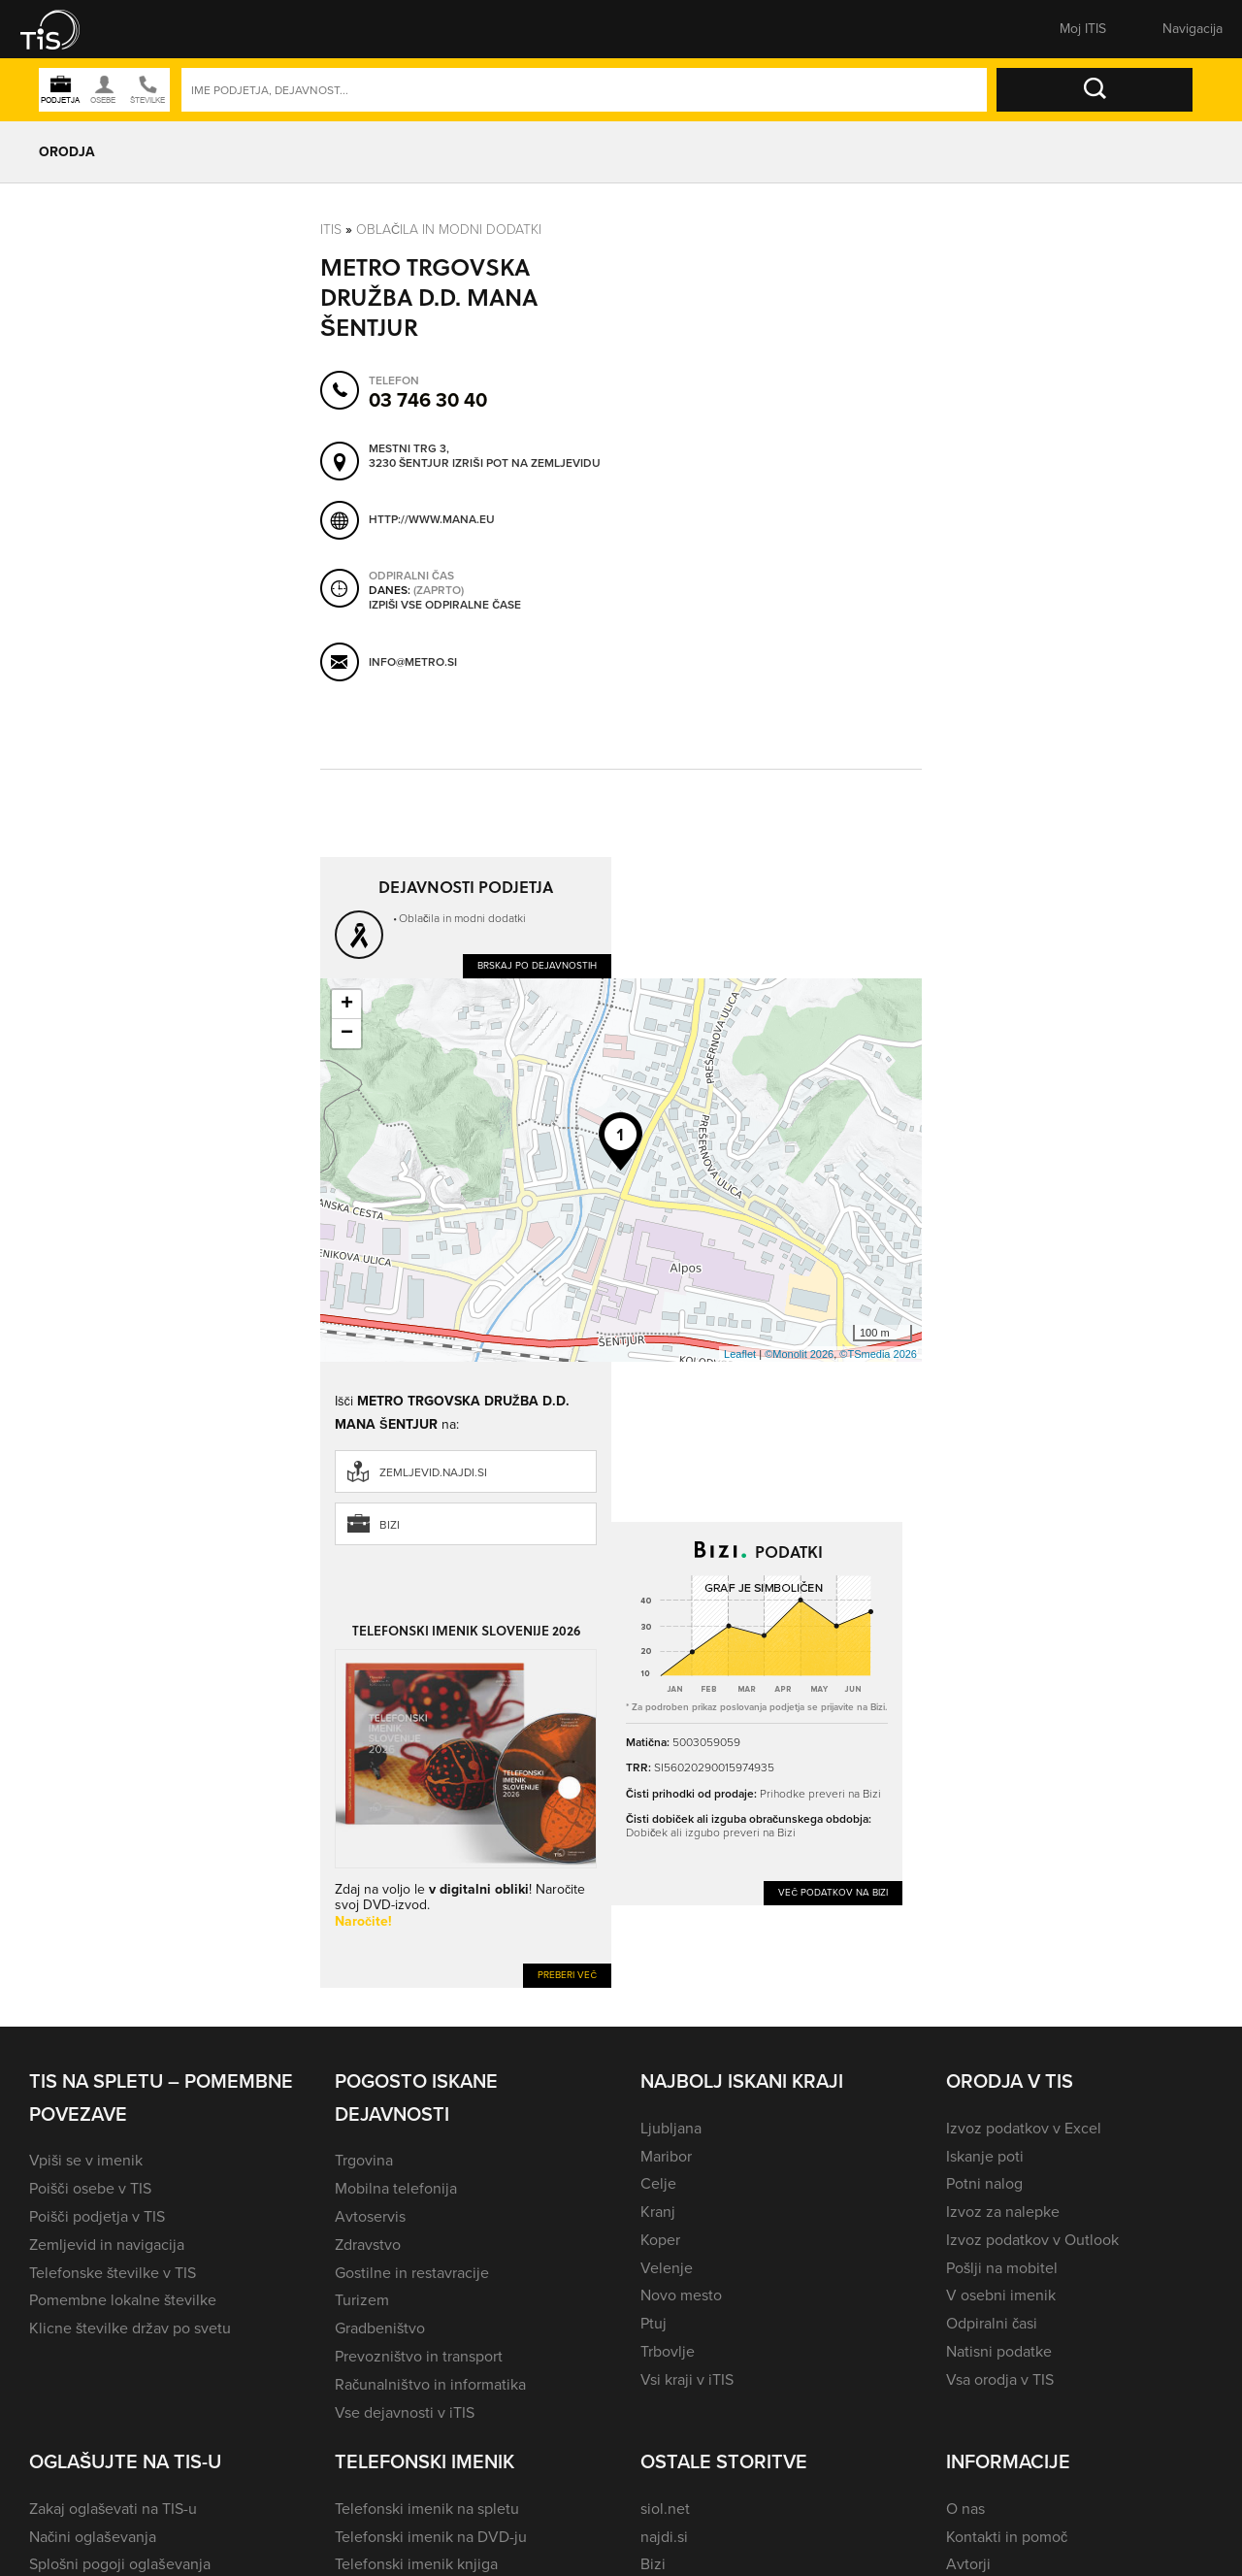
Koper (660, 2240)
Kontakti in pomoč (1006, 2537)
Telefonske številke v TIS (112, 2273)
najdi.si (664, 2537)
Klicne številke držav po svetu (130, 2328)
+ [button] (347, 1004)
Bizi (389, 1525)
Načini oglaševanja (92, 2537)
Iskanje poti (985, 2156)
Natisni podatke (999, 2351)
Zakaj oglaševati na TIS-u (113, 2508)
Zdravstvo (368, 2244)
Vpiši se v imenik (86, 2160)
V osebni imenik (1001, 2295)
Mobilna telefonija (396, 2188)
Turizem (362, 2300)
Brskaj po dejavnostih (537, 965)
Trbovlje (667, 2351)
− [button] (347, 1033)
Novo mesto (681, 2295)
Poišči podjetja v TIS (97, 2216)
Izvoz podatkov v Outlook (1032, 2240)
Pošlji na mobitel (1002, 2268)
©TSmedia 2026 (878, 1354)
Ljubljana (671, 2128)
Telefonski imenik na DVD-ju (431, 2537)
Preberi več (567, 1974)
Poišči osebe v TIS (90, 2188)
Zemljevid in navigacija (106, 2244)
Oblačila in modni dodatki (448, 229)
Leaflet (740, 1354)
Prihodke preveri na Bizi (820, 1793)
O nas (965, 2508)
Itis (331, 229)
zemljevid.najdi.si (433, 1472)
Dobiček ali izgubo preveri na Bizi (711, 1832)
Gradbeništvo (380, 2328)
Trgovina (364, 2160)
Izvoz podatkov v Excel (1023, 2128)
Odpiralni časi (991, 2323)
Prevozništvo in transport (419, 2356)
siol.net (665, 2508)
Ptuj (653, 2323)
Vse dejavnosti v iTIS (404, 2412)
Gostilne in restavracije (412, 2273)
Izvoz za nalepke (1003, 2211)
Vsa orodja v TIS (1000, 2379)
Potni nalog (984, 2183)
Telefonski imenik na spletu (427, 2508)
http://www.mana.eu (432, 519)
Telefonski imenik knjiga (416, 2564)
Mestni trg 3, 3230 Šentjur (409, 457)
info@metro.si (413, 662)
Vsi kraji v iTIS (687, 2379)
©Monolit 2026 (799, 1354)
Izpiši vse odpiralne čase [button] (445, 605)
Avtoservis (370, 2216)
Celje (658, 2183)
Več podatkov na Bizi (833, 1892)
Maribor (666, 2156)
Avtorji (968, 2564)
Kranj (657, 2211)
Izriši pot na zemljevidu (526, 464)
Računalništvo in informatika (430, 2384)
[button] (63, 29)
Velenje (666, 2268)
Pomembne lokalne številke (122, 2300)
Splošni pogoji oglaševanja (120, 2564)
